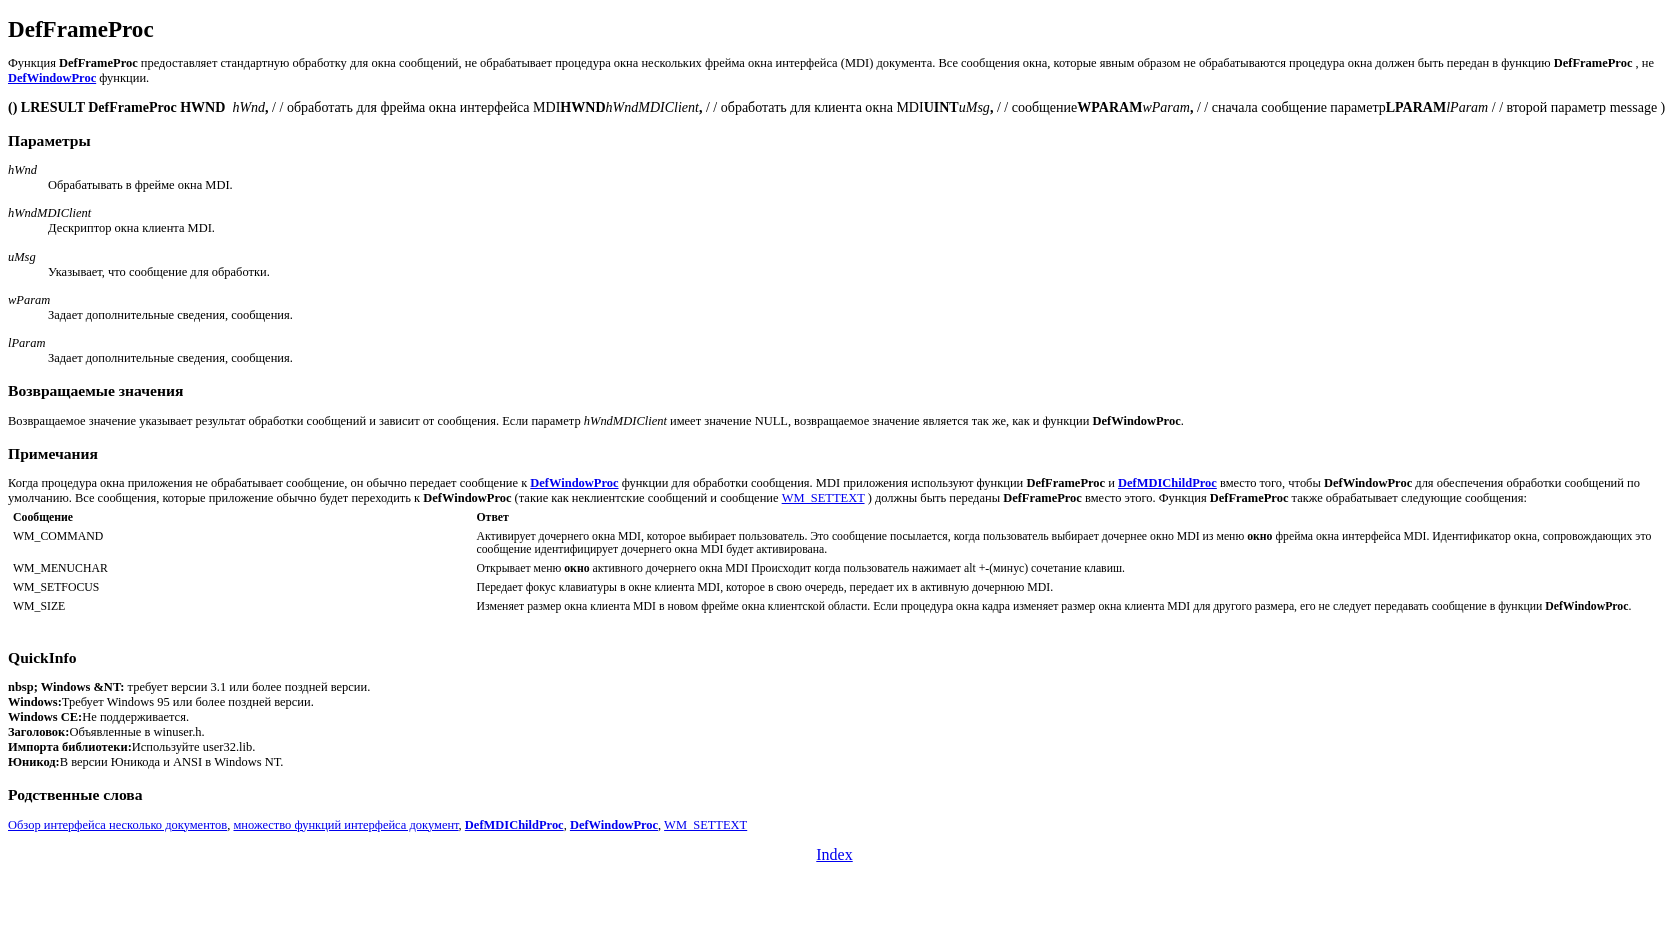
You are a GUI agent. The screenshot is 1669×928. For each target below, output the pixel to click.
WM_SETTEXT (823, 498)
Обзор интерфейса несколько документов (117, 825)
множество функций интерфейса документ (345, 825)
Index (834, 854)
